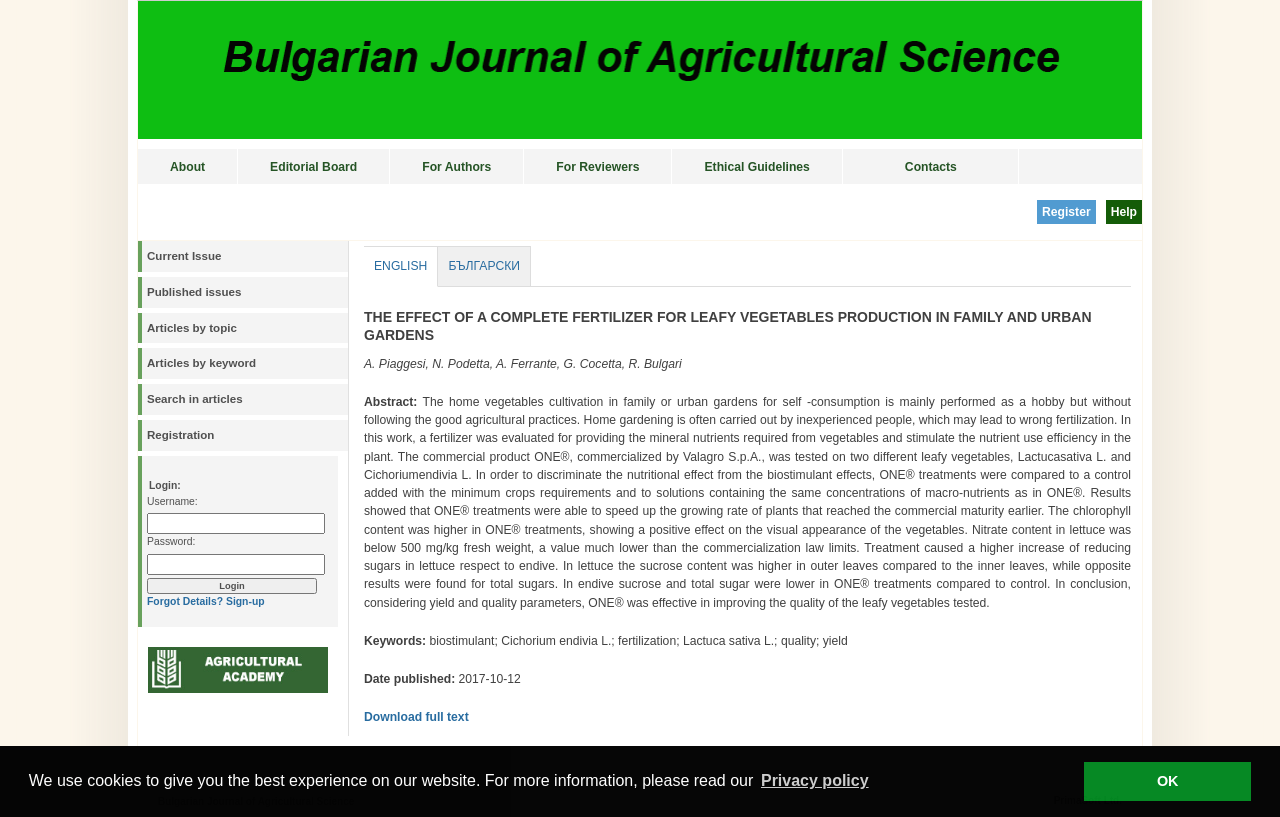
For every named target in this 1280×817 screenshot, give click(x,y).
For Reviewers (597, 167)
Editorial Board (313, 167)
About (187, 167)
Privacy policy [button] (815, 780)
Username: (172, 501)
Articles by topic (192, 328)
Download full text (416, 717)
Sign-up (245, 601)
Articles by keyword (201, 363)
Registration (180, 435)
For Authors (456, 167)
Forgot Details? (185, 601)
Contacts (931, 167)
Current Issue (184, 256)
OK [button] (1168, 781)
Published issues (194, 292)
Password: (171, 541)
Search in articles (195, 399)
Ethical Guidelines (756, 167)
